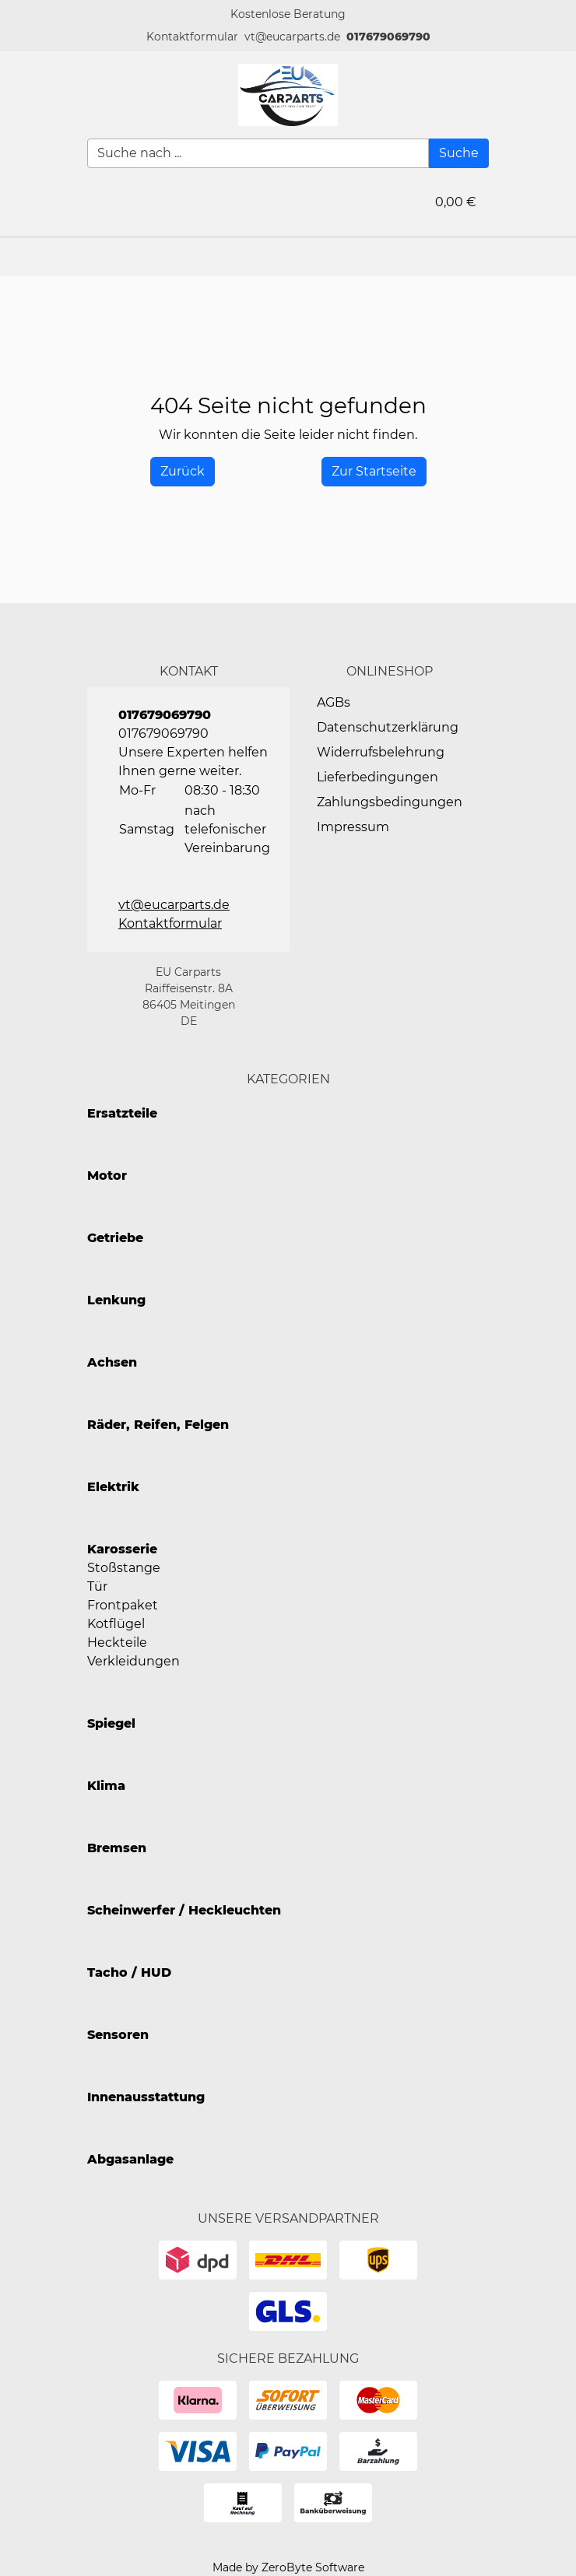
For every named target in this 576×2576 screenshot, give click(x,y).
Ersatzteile (122, 1113)
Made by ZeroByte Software (288, 2567)
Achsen (112, 1362)
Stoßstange (123, 1567)
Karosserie (122, 1549)
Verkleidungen (133, 1661)
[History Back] (182, 471)
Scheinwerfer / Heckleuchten (184, 1910)
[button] (192, 37)
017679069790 (388, 37)
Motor (107, 1175)
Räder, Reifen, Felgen (158, 1424)
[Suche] (459, 153)
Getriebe (115, 1237)
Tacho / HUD (129, 1972)
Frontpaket (122, 1605)
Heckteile (117, 1642)
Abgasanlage (130, 2159)
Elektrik (113, 1486)
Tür (97, 1586)
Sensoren (118, 2034)
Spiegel (111, 1723)
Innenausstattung (146, 2097)
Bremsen (116, 1848)
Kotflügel (116, 1623)
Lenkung (116, 1300)
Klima (106, 1785)
